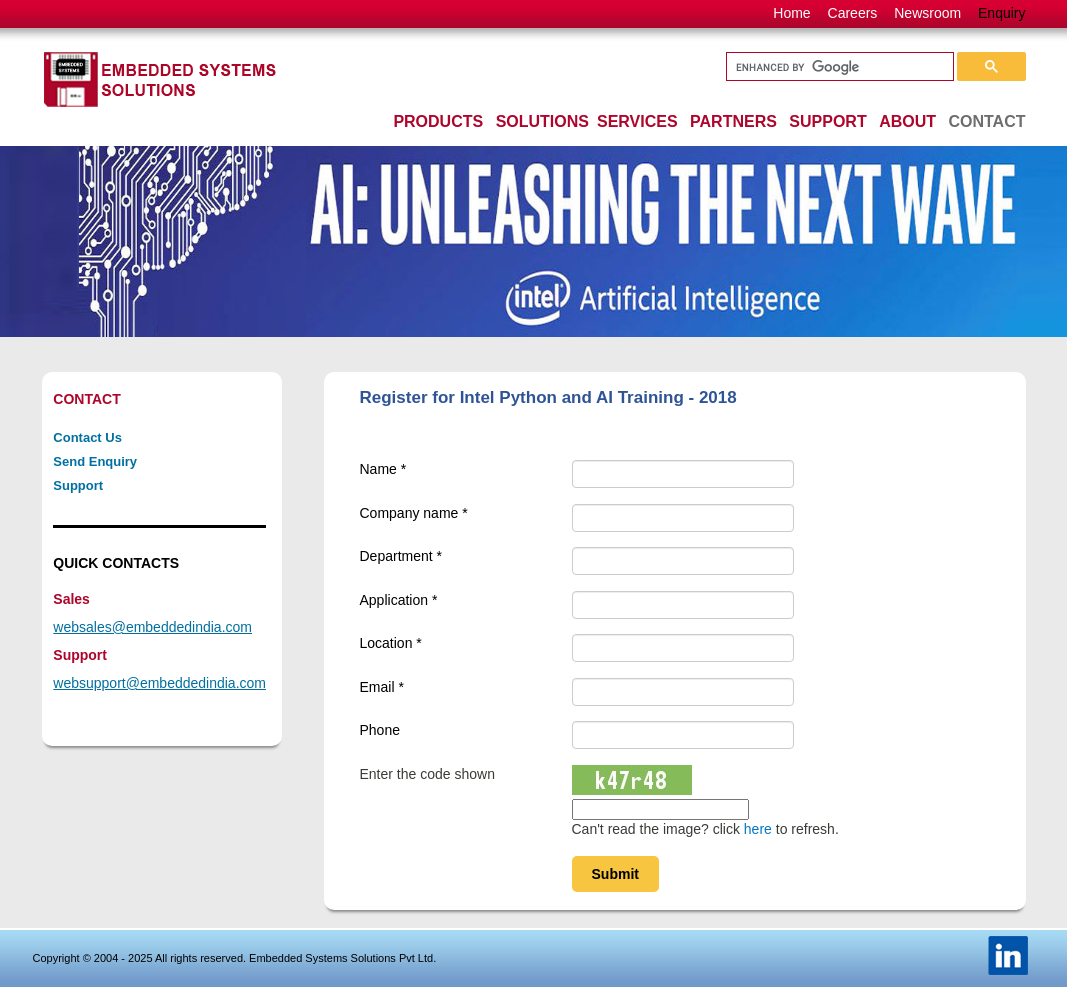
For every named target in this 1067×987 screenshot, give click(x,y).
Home (791, 13)
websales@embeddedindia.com (152, 627)
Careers (853, 13)
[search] (838, 67)
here (758, 829)
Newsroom (927, 13)
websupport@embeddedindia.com (159, 683)
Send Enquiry (95, 461)
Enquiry (1001, 13)
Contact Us (87, 437)
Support (78, 485)
